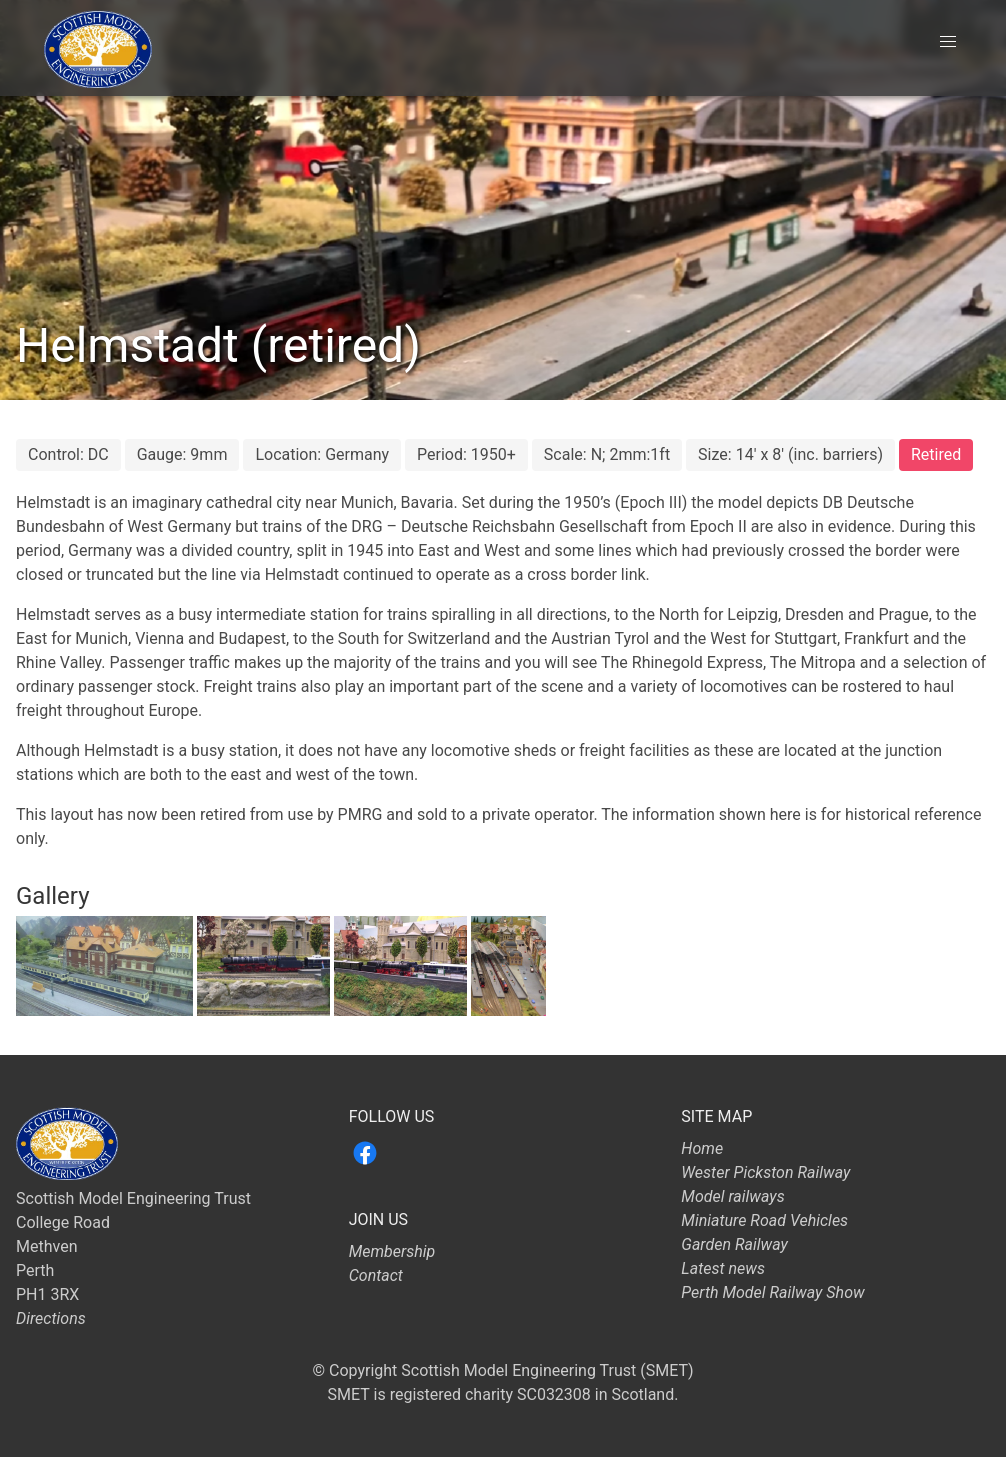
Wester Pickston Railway (765, 1172)
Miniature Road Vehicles (764, 1220)
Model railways (732, 1196)
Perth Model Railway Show (772, 1292)
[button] (948, 42)
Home (702, 1148)
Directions (51, 1318)
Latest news (723, 1268)
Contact (376, 1275)
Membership (392, 1251)
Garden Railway (734, 1244)
